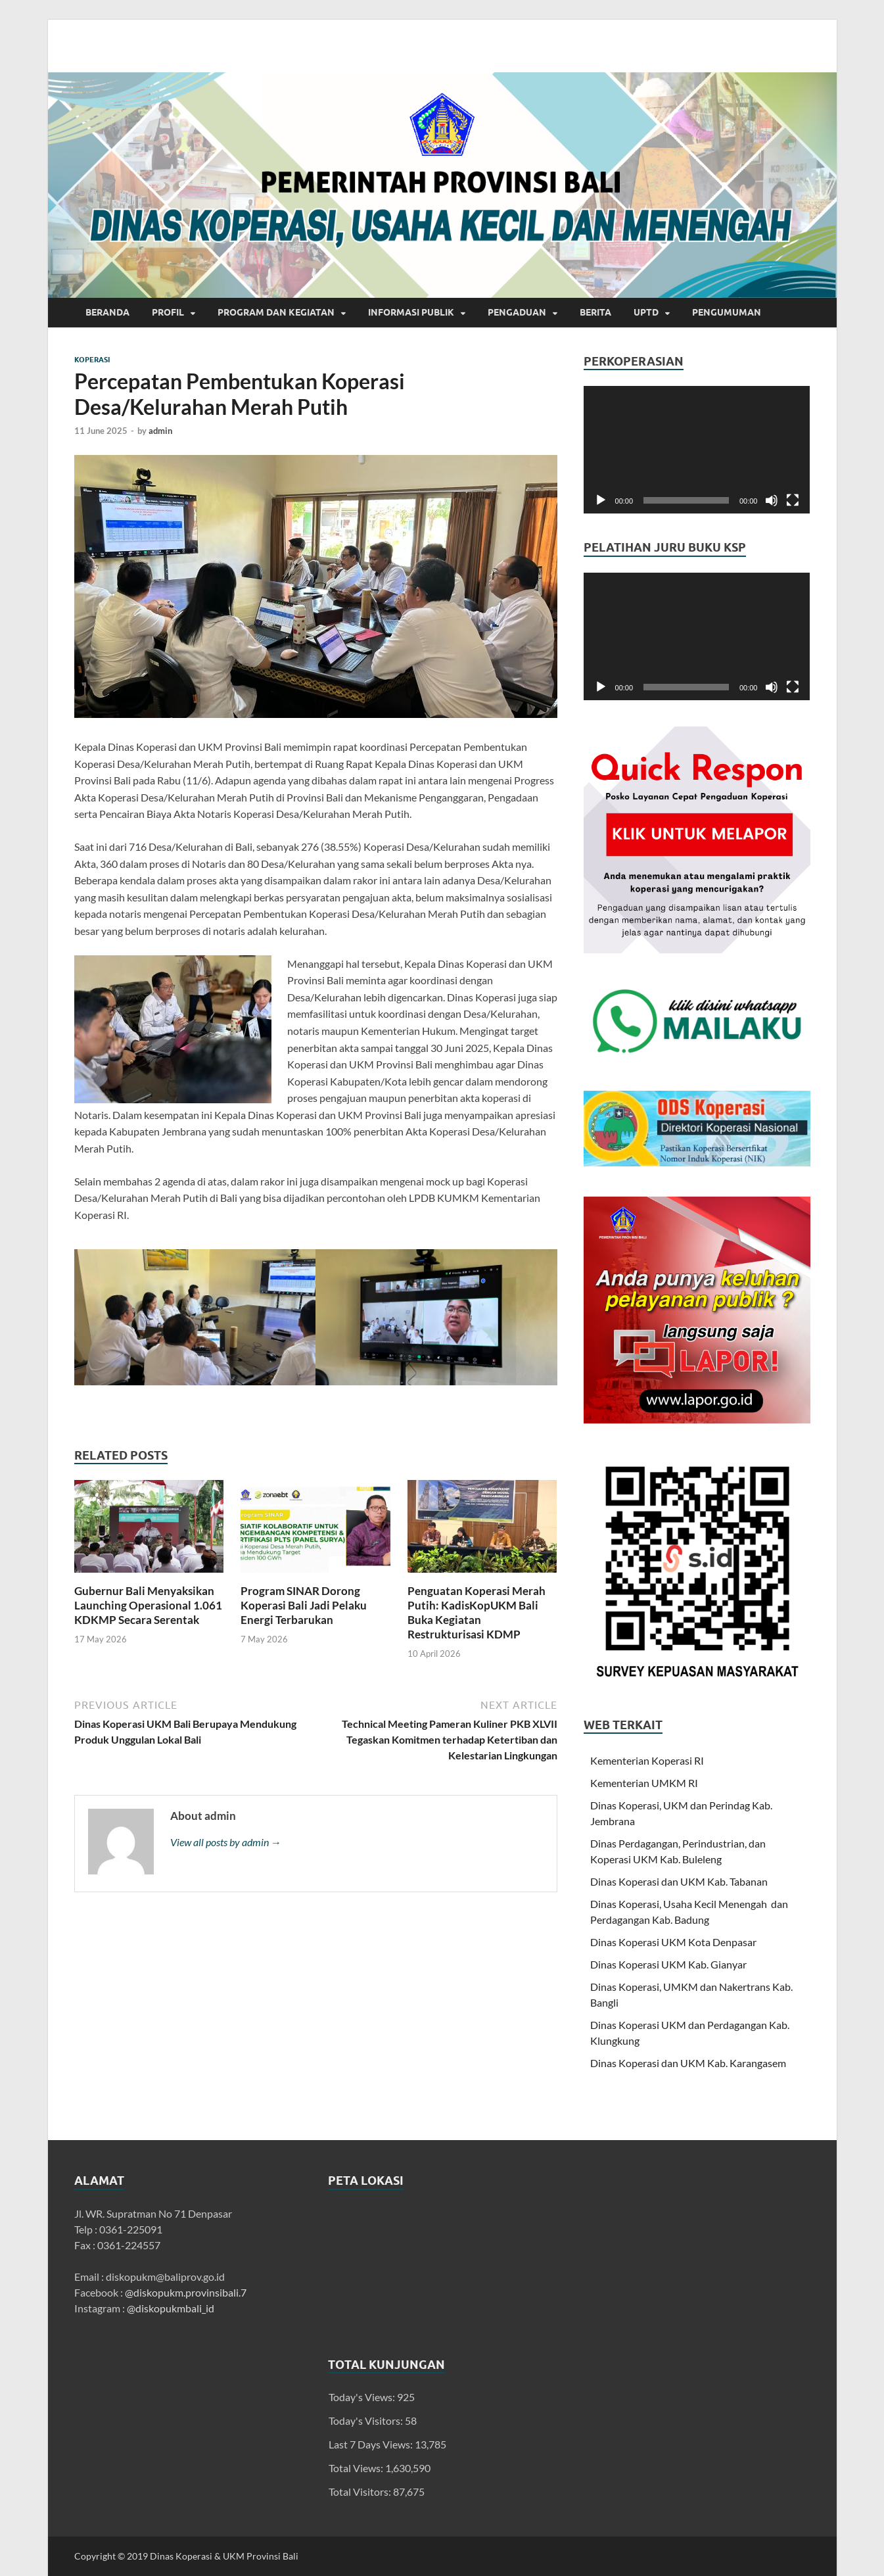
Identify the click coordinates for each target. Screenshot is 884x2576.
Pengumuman (726, 312)
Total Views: (357, 2468)
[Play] (600, 500)
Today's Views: (363, 2397)
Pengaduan (517, 312)
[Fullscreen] (792, 500)
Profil (168, 312)
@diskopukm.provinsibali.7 (185, 2292)
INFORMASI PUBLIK (411, 312)
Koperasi (92, 359)
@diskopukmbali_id (170, 2308)
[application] (697, 449)
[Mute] (771, 500)
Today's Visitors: (367, 2420)
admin (160, 430)
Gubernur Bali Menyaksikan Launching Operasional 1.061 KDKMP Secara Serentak (148, 1605)
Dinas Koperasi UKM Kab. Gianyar (668, 1964)
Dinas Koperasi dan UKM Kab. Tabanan (679, 1881)
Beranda (107, 312)
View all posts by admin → (225, 1842)
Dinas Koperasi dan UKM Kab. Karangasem (688, 2063)
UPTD (646, 312)
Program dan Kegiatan (276, 312)
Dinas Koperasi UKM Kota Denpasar (673, 1942)
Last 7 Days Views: (372, 2444)
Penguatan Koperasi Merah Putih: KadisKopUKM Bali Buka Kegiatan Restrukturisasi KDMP (476, 1612)
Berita (595, 312)
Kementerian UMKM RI (644, 1783)
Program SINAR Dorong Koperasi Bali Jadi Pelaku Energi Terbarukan (304, 1605)
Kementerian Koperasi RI (647, 1760)
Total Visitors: (361, 2491)
